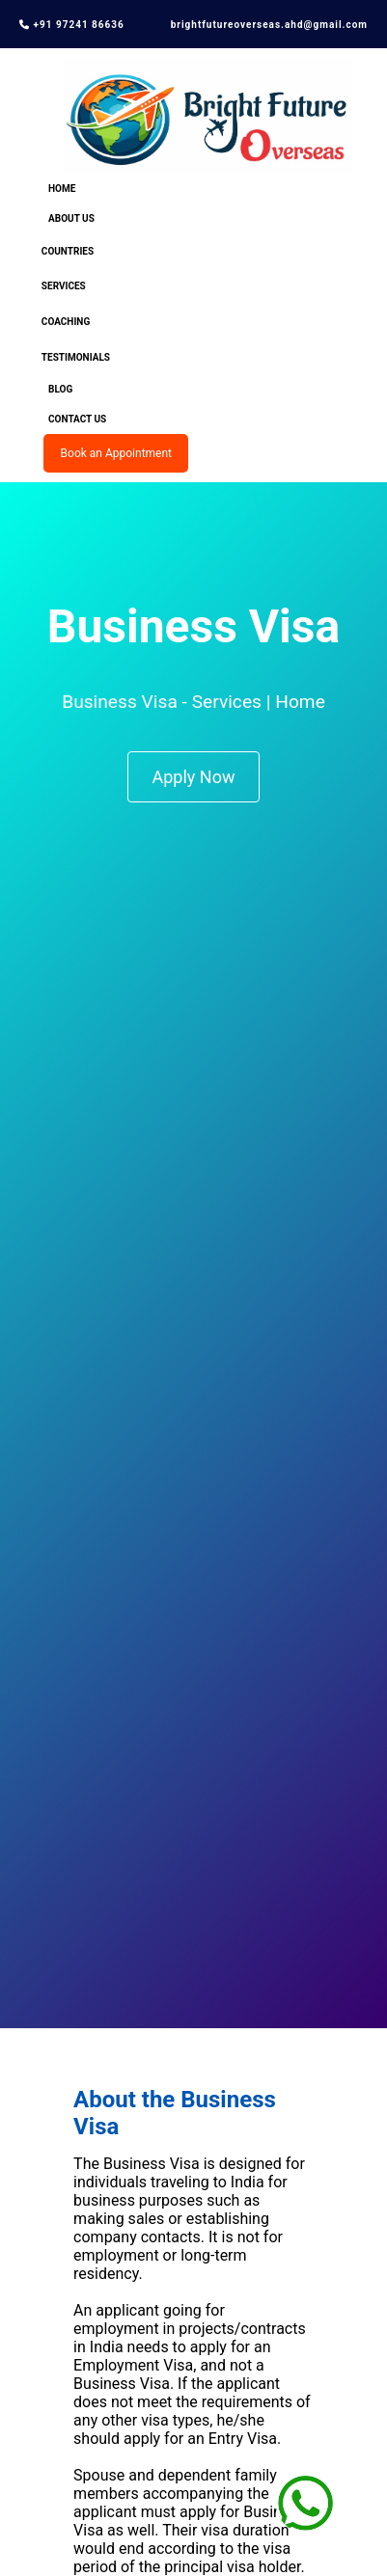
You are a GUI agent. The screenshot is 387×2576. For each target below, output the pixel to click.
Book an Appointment (116, 453)
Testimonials (75, 357)
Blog (60, 389)
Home (61, 188)
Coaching (65, 321)
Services (63, 286)
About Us (71, 218)
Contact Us (77, 419)
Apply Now (193, 777)
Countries (67, 251)
